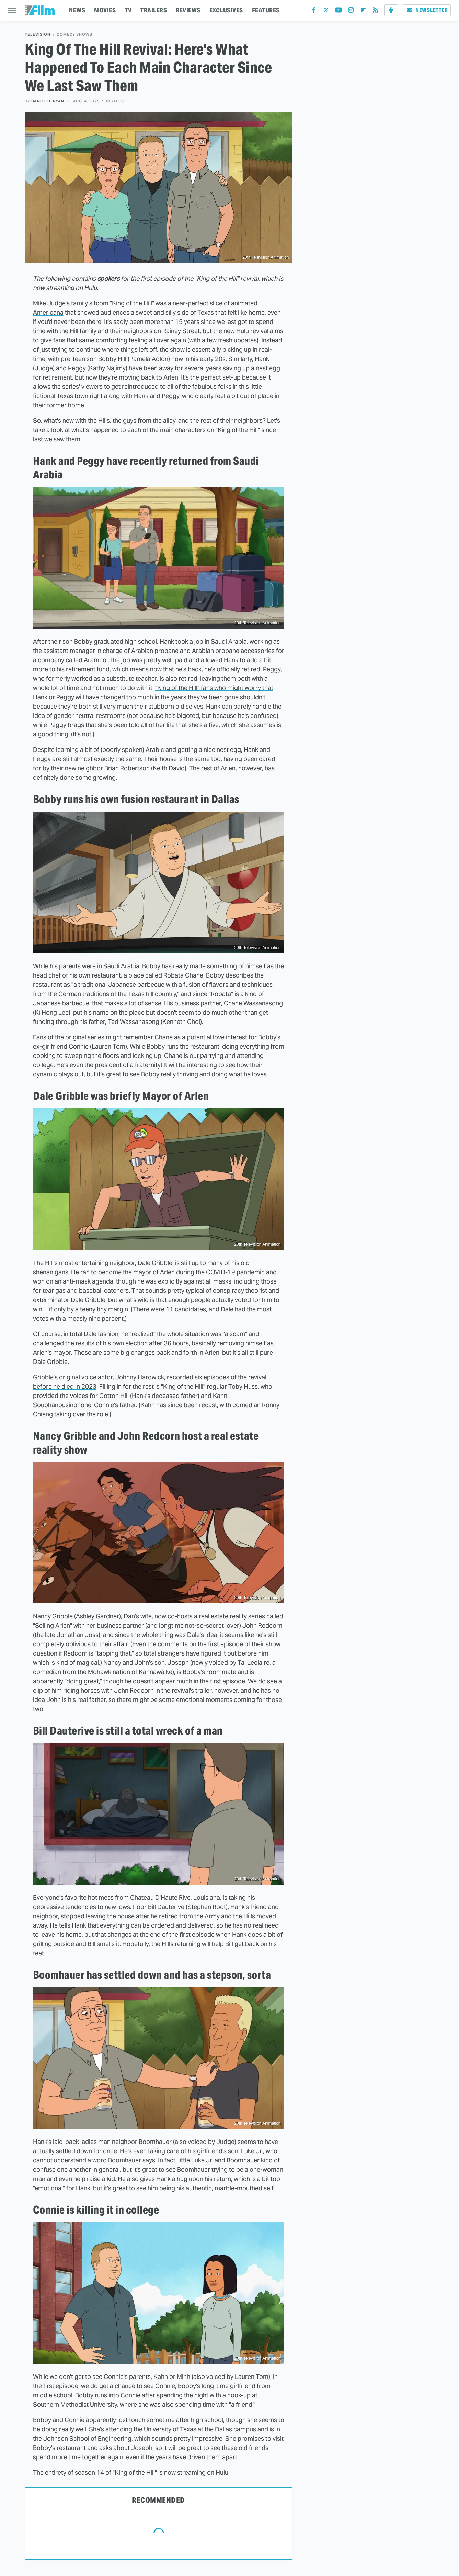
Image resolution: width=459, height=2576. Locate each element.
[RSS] (375, 11)
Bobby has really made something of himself (204, 966)
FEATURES (266, 10)
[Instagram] (351, 11)
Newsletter (427, 10)
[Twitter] (326, 11)
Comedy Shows (74, 34)
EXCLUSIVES (226, 10)
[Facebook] (314, 11)
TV (128, 10)
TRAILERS (153, 10)
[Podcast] (391, 10)
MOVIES (105, 10)
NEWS (77, 10)
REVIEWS (188, 10)
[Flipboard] (363, 11)
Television (37, 34)
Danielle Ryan (47, 101)
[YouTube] (338, 11)
